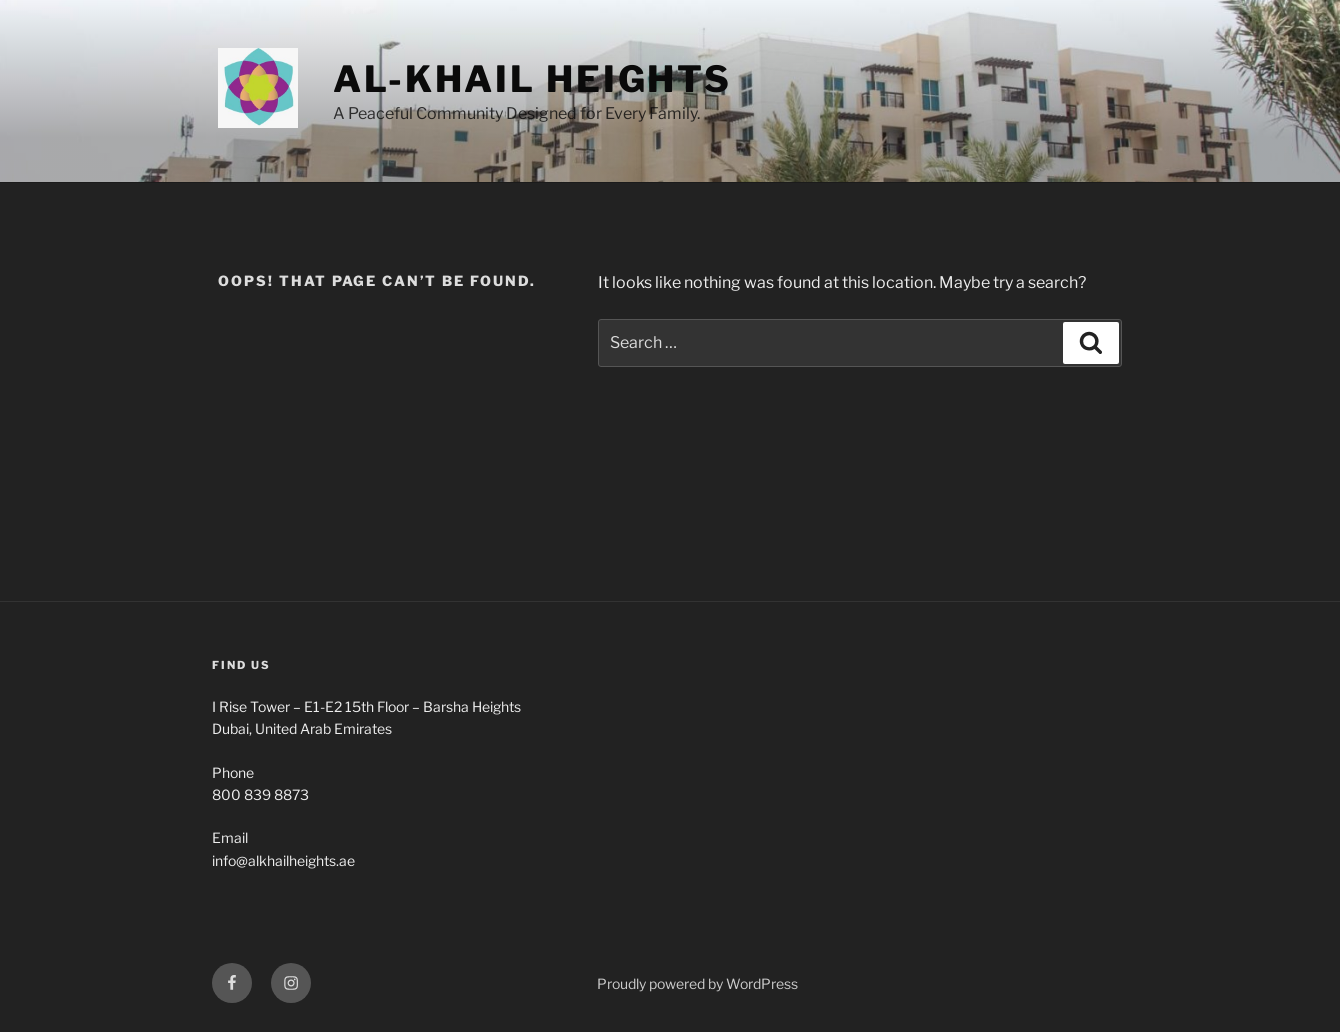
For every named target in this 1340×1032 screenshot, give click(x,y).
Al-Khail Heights (532, 79)
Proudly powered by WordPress (697, 983)
